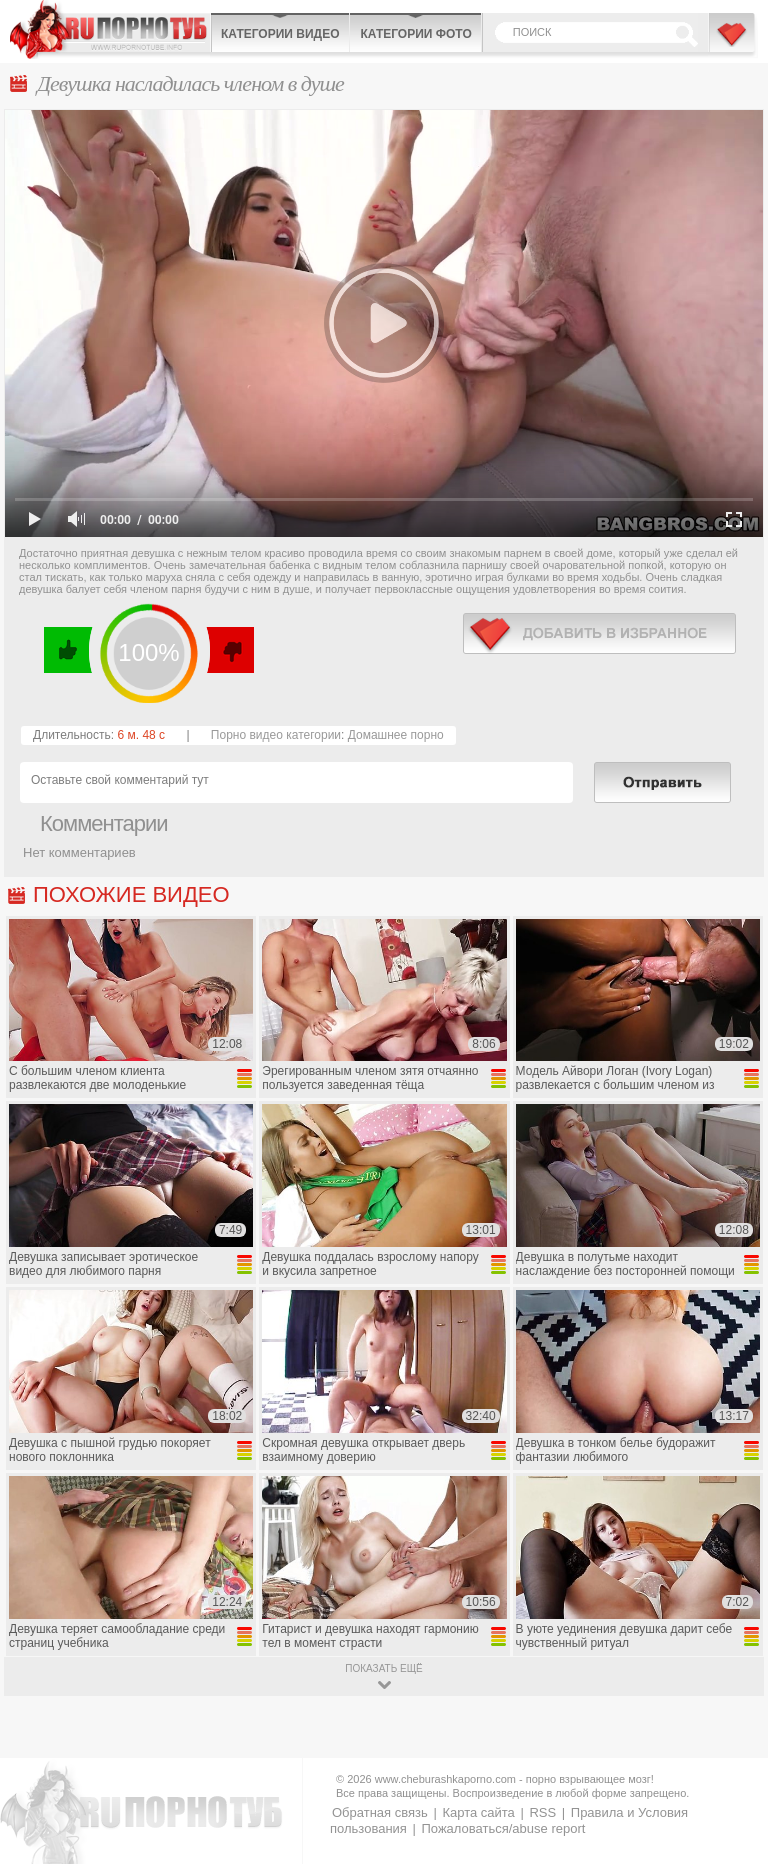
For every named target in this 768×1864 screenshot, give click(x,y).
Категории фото (415, 34)
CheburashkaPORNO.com (110, 29)
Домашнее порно (396, 735)
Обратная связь (380, 1812)
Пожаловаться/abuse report (503, 1828)
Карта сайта (478, 1812)
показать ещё (383, 1668)
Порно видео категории (276, 735)
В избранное (733, 43)
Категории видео (280, 34)
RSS (542, 1812)
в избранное (599, 633)
